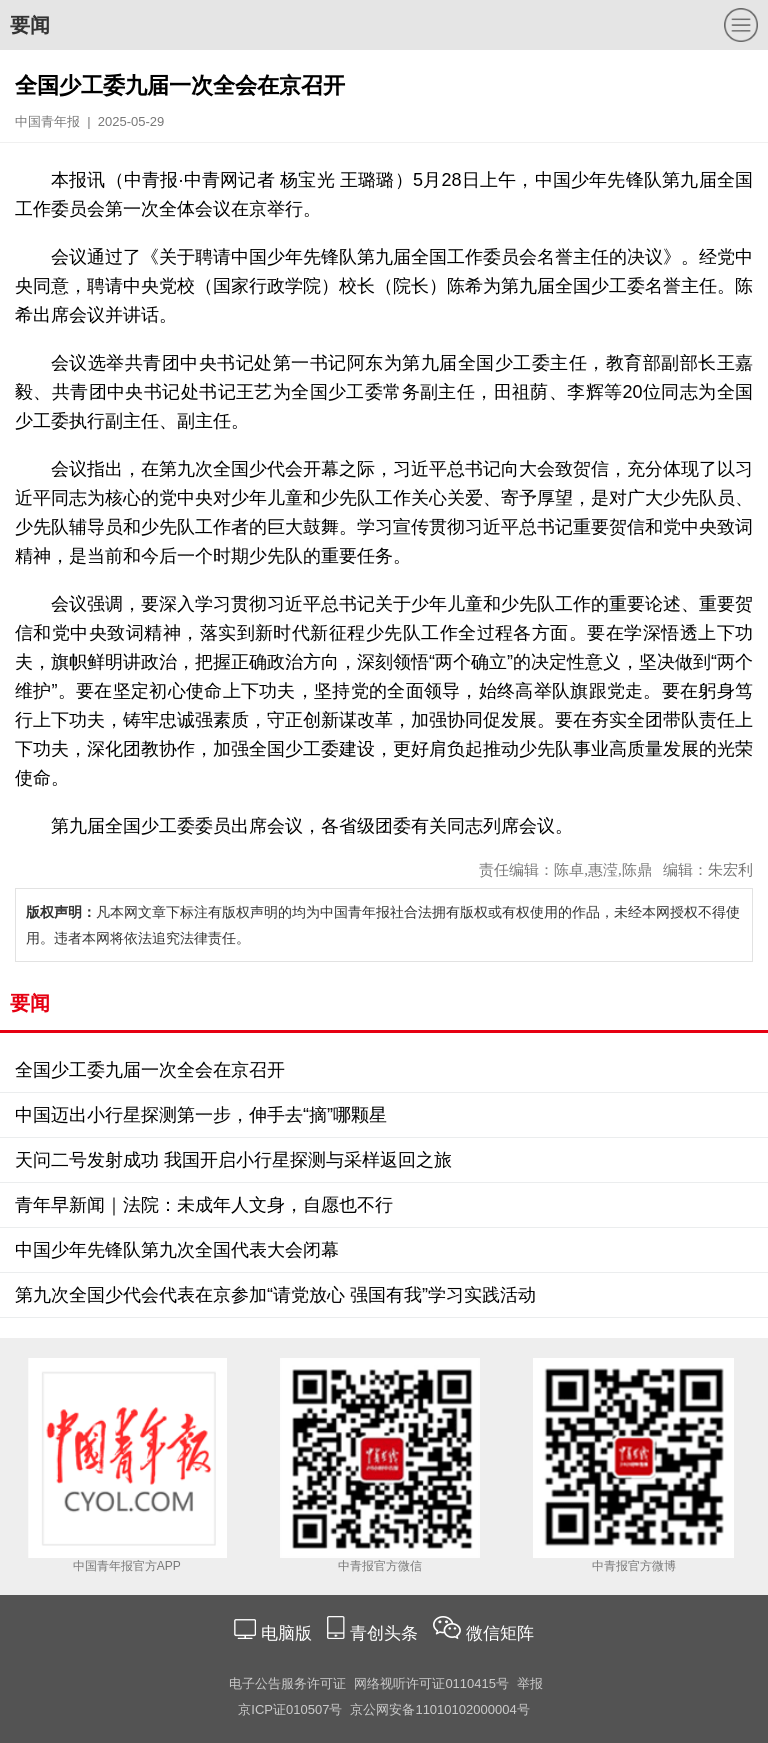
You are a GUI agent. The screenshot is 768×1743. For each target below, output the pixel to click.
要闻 (30, 25)
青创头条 (386, 1633)
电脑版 (286, 1633)
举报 (530, 1683)
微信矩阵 (500, 1633)
